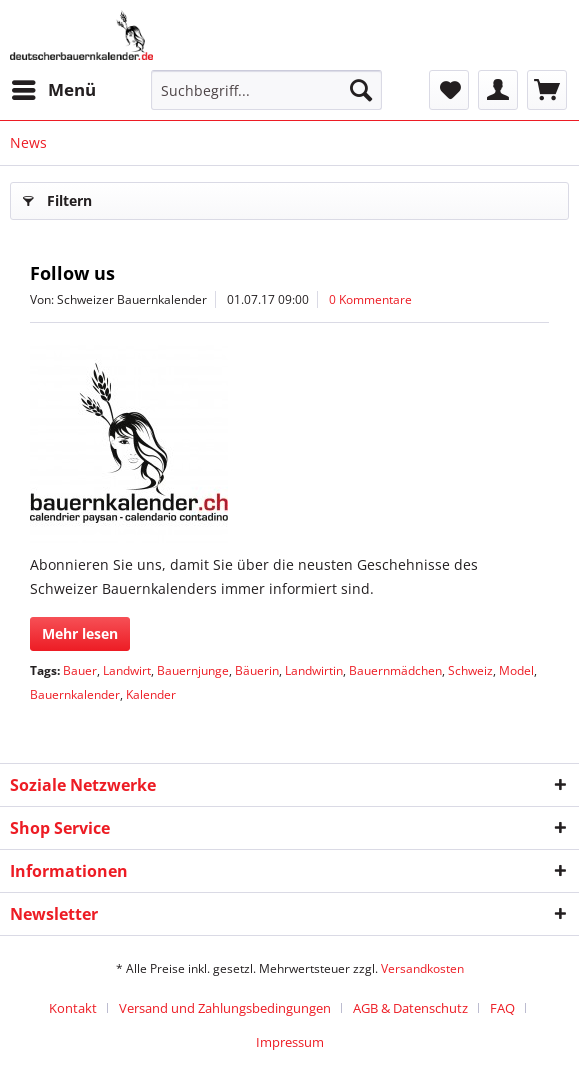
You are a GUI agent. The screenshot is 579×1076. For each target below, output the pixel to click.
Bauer (80, 670)
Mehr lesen (80, 633)
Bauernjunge (193, 670)
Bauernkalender (75, 694)
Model (516, 670)
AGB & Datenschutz (410, 1008)
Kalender (151, 694)
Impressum (290, 1042)
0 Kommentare (370, 299)
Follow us (72, 273)
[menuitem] (53, 90)
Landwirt (127, 670)
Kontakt (73, 1008)
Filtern (57, 197)
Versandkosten (422, 968)
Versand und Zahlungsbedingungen (225, 1008)
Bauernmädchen (395, 670)
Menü (54, 87)
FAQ (502, 1008)
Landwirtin (314, 670)
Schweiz (470, 670)
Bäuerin (257, 670)
